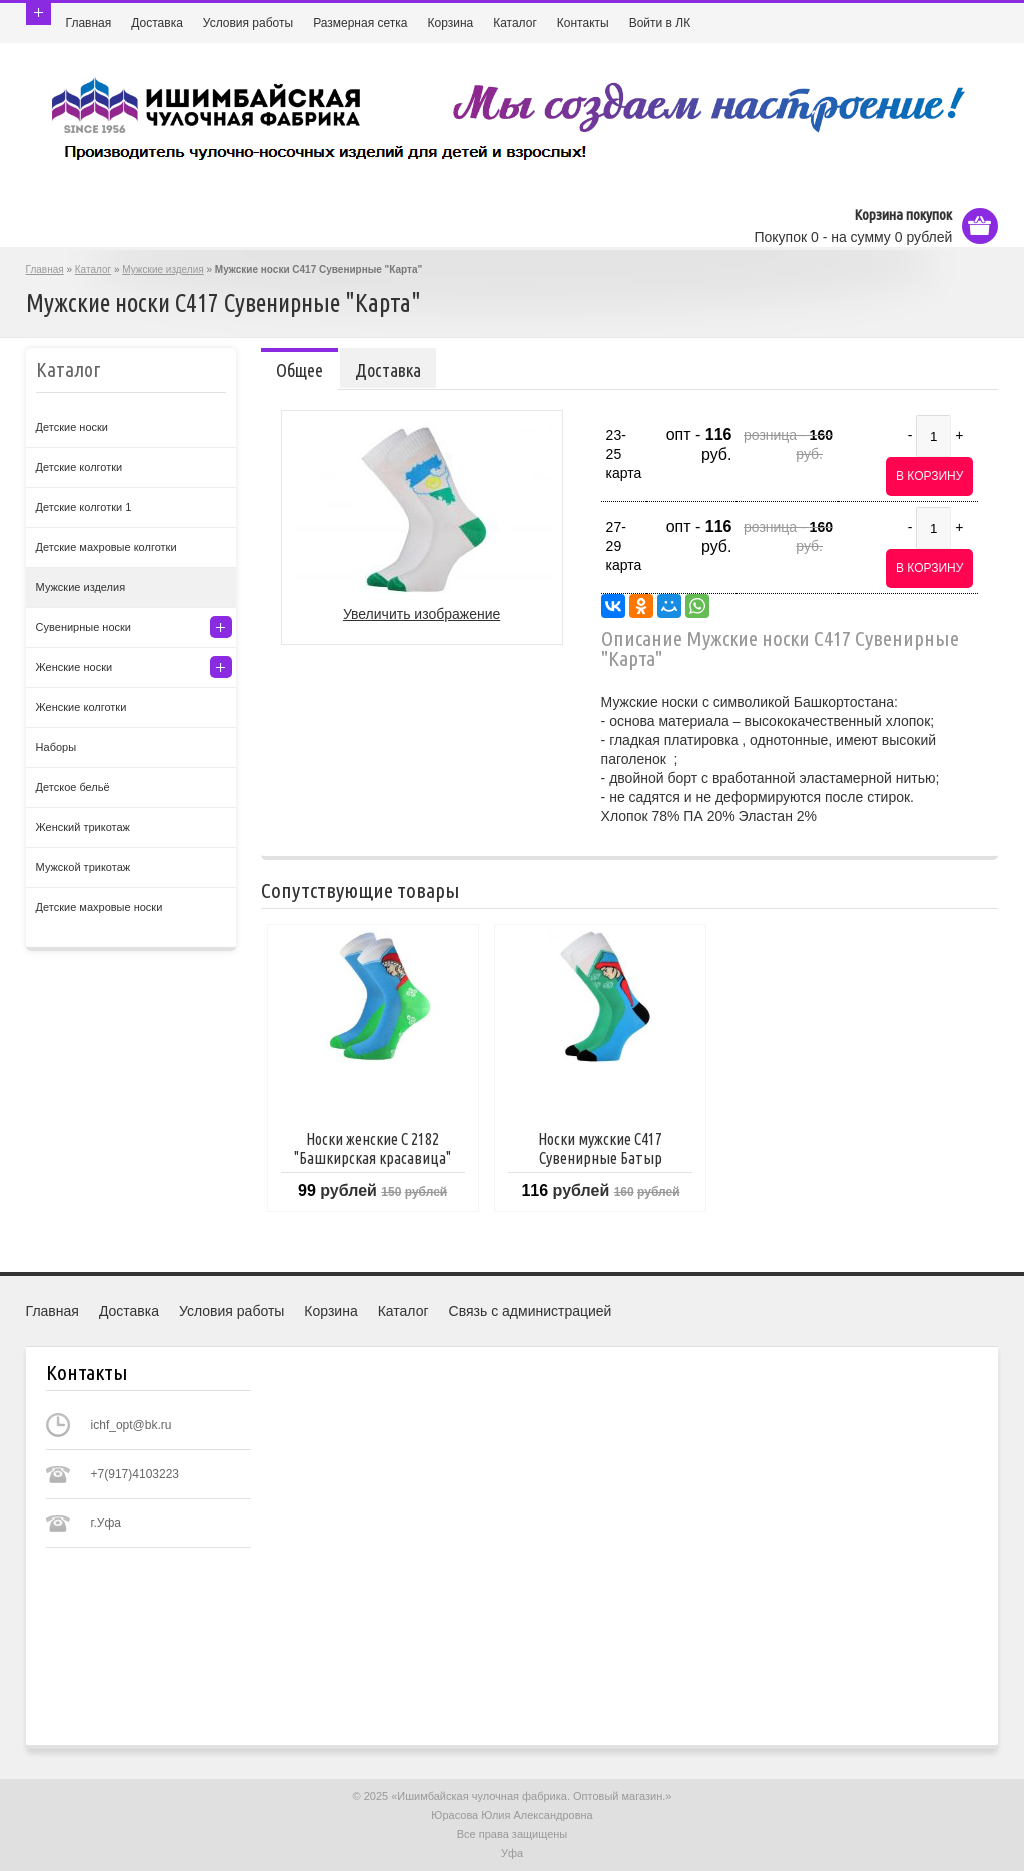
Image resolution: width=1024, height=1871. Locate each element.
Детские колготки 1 (84, 507)
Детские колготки (79, 467)
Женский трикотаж (83, 827)
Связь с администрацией (530, 1311)
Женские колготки (81, 707)
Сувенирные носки (83, 627)
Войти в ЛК (660, 23)
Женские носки (74, 667)
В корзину (929, 476)
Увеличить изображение (421, 614)
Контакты (583, 23)
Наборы (56, 747)
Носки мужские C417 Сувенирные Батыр (600, 1148)
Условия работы (248, 23)
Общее (299, 370)
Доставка (157, 23)
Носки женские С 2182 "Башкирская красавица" (372, 1148)
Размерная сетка (360, 23)
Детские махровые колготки (106, 547)
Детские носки (72, 427)
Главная (89, 23)
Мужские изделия (162, 269)
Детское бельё (73, 787)
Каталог (515, 23)
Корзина (450, 23)
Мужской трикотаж (83, 867)
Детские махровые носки (99, 907)
